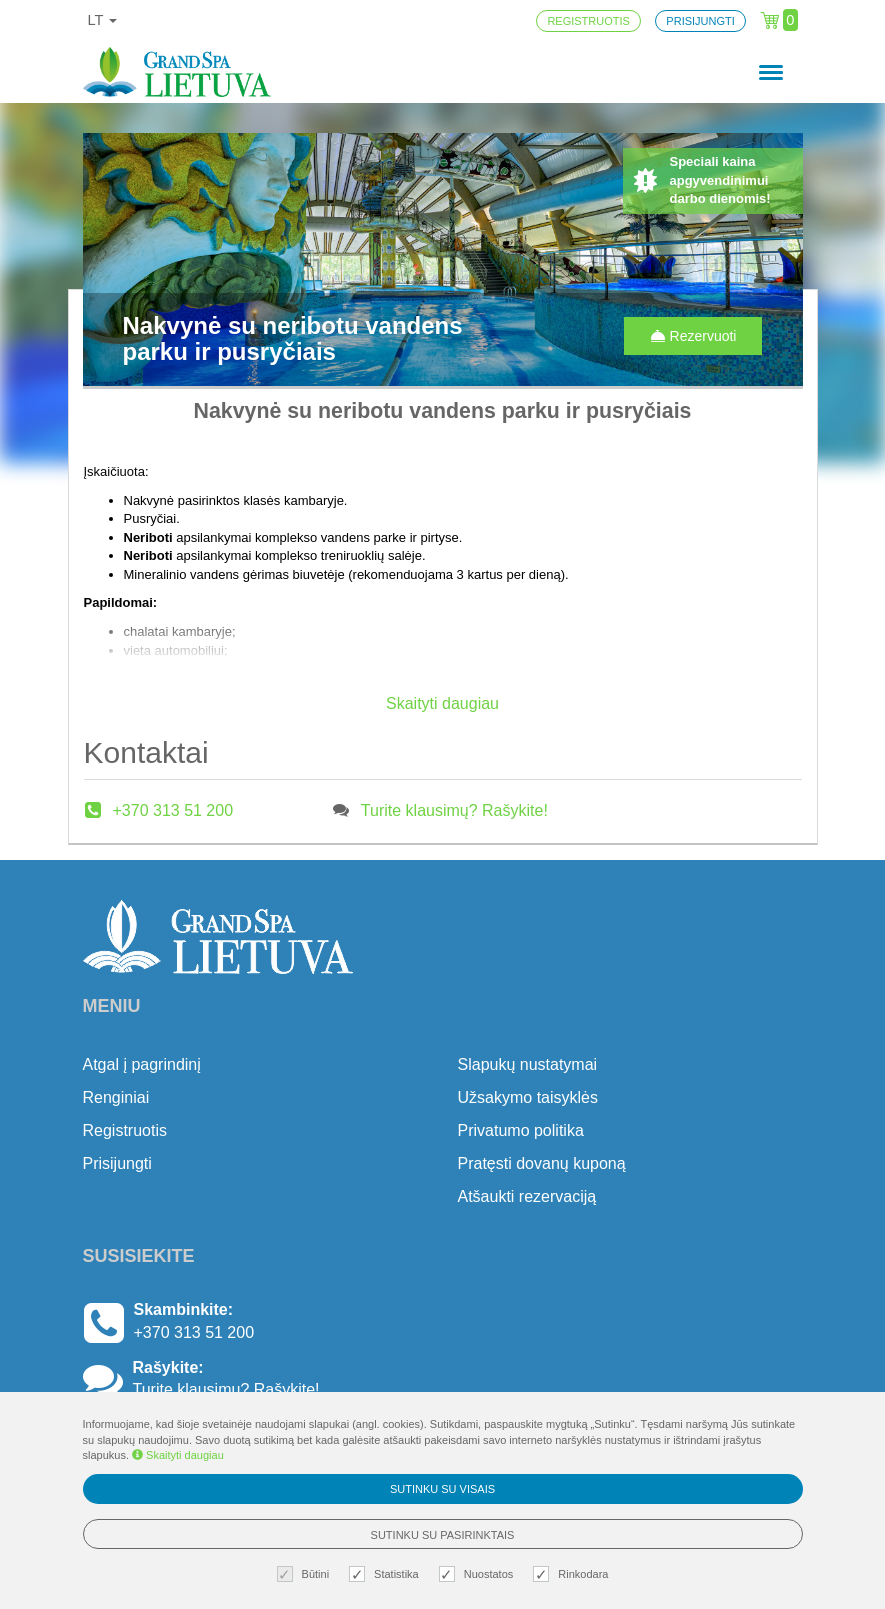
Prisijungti (117, 1163)
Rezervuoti (693, 336)
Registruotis (125, 1130)
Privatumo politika (521, 1130)
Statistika (386, 1574)
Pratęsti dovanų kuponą (542, 1163)
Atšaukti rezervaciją (527, 1196)
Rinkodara (573, 1574)
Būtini (306, 1574)
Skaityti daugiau (178, 1455)
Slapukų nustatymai (528, 1064)
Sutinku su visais (442, 1489)
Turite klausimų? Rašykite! (454, 810)
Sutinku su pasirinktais (443, 1535)
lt (103, 20)
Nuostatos (479, 1574)
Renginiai (116, 1097)
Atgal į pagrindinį (142, 1064)
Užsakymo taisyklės (528, 1097)
